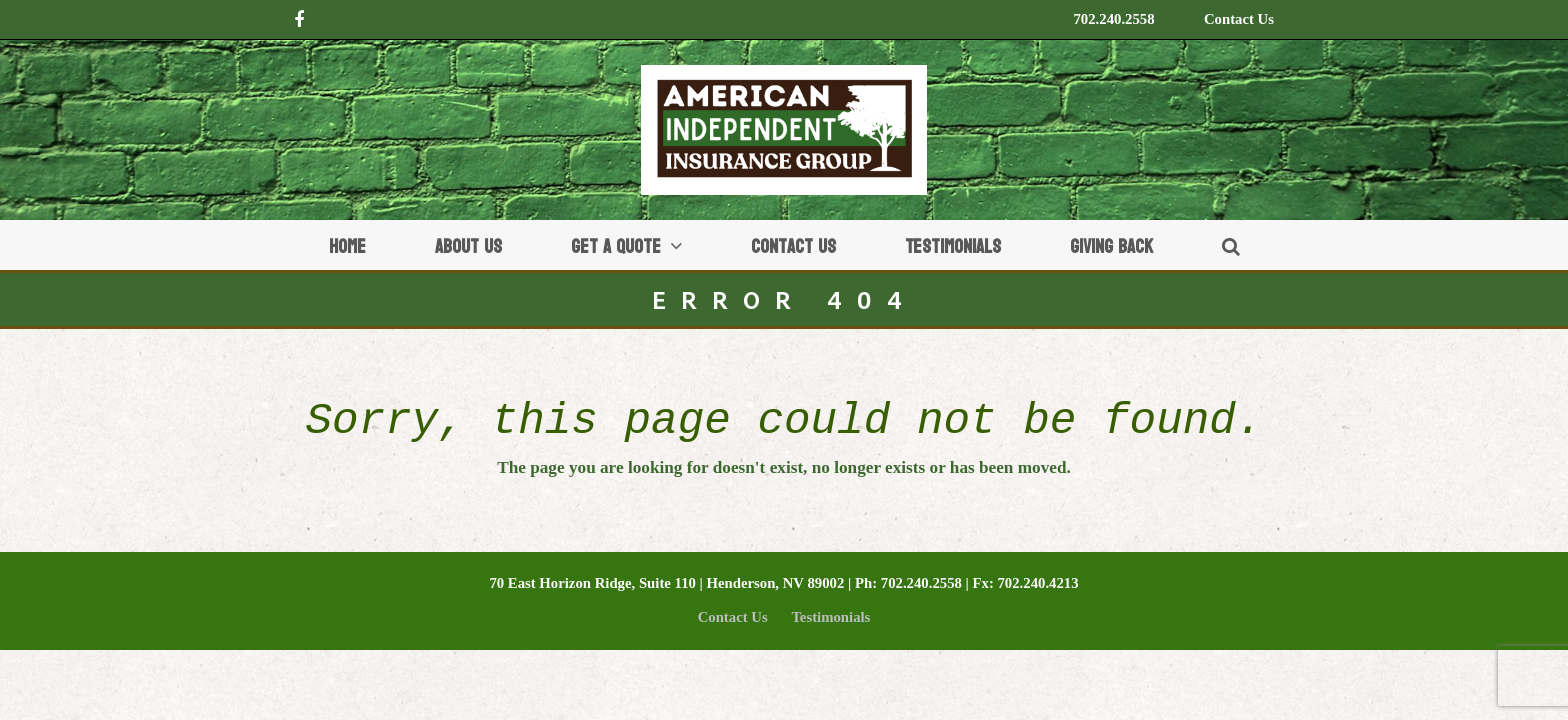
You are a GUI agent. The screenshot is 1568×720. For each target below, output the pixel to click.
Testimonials (830, 617)
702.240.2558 (1113, 19)
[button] (1230, 245)
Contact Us (1239, 19)
